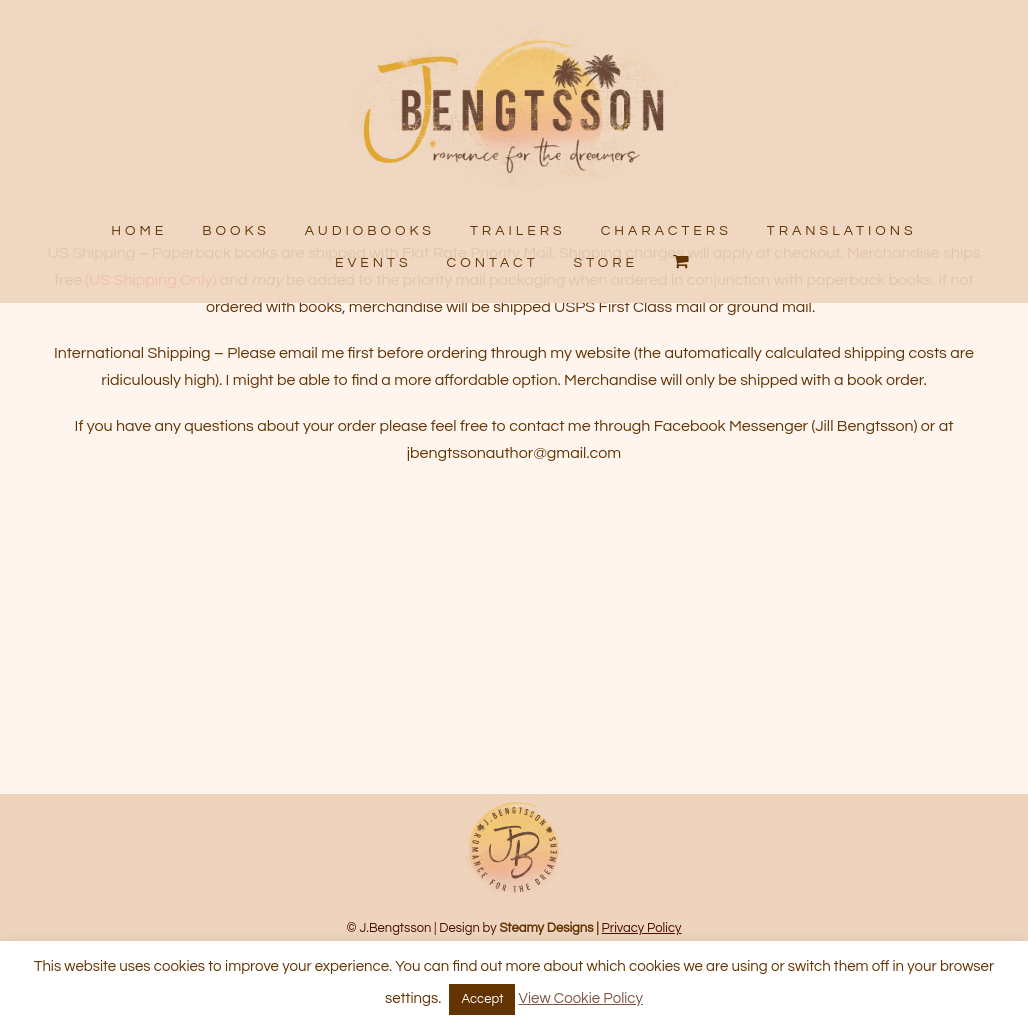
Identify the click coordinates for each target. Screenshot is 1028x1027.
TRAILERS (518, 231)
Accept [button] (482, 999)
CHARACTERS (665, 231)
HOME (140, 231)
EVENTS (373, 262)
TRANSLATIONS (841, 231)
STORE (606, 262)
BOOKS (237, 231)
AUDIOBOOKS (370, 231)
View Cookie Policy (581, 998)
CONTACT (493, 262)
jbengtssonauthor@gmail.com (514, 516)
